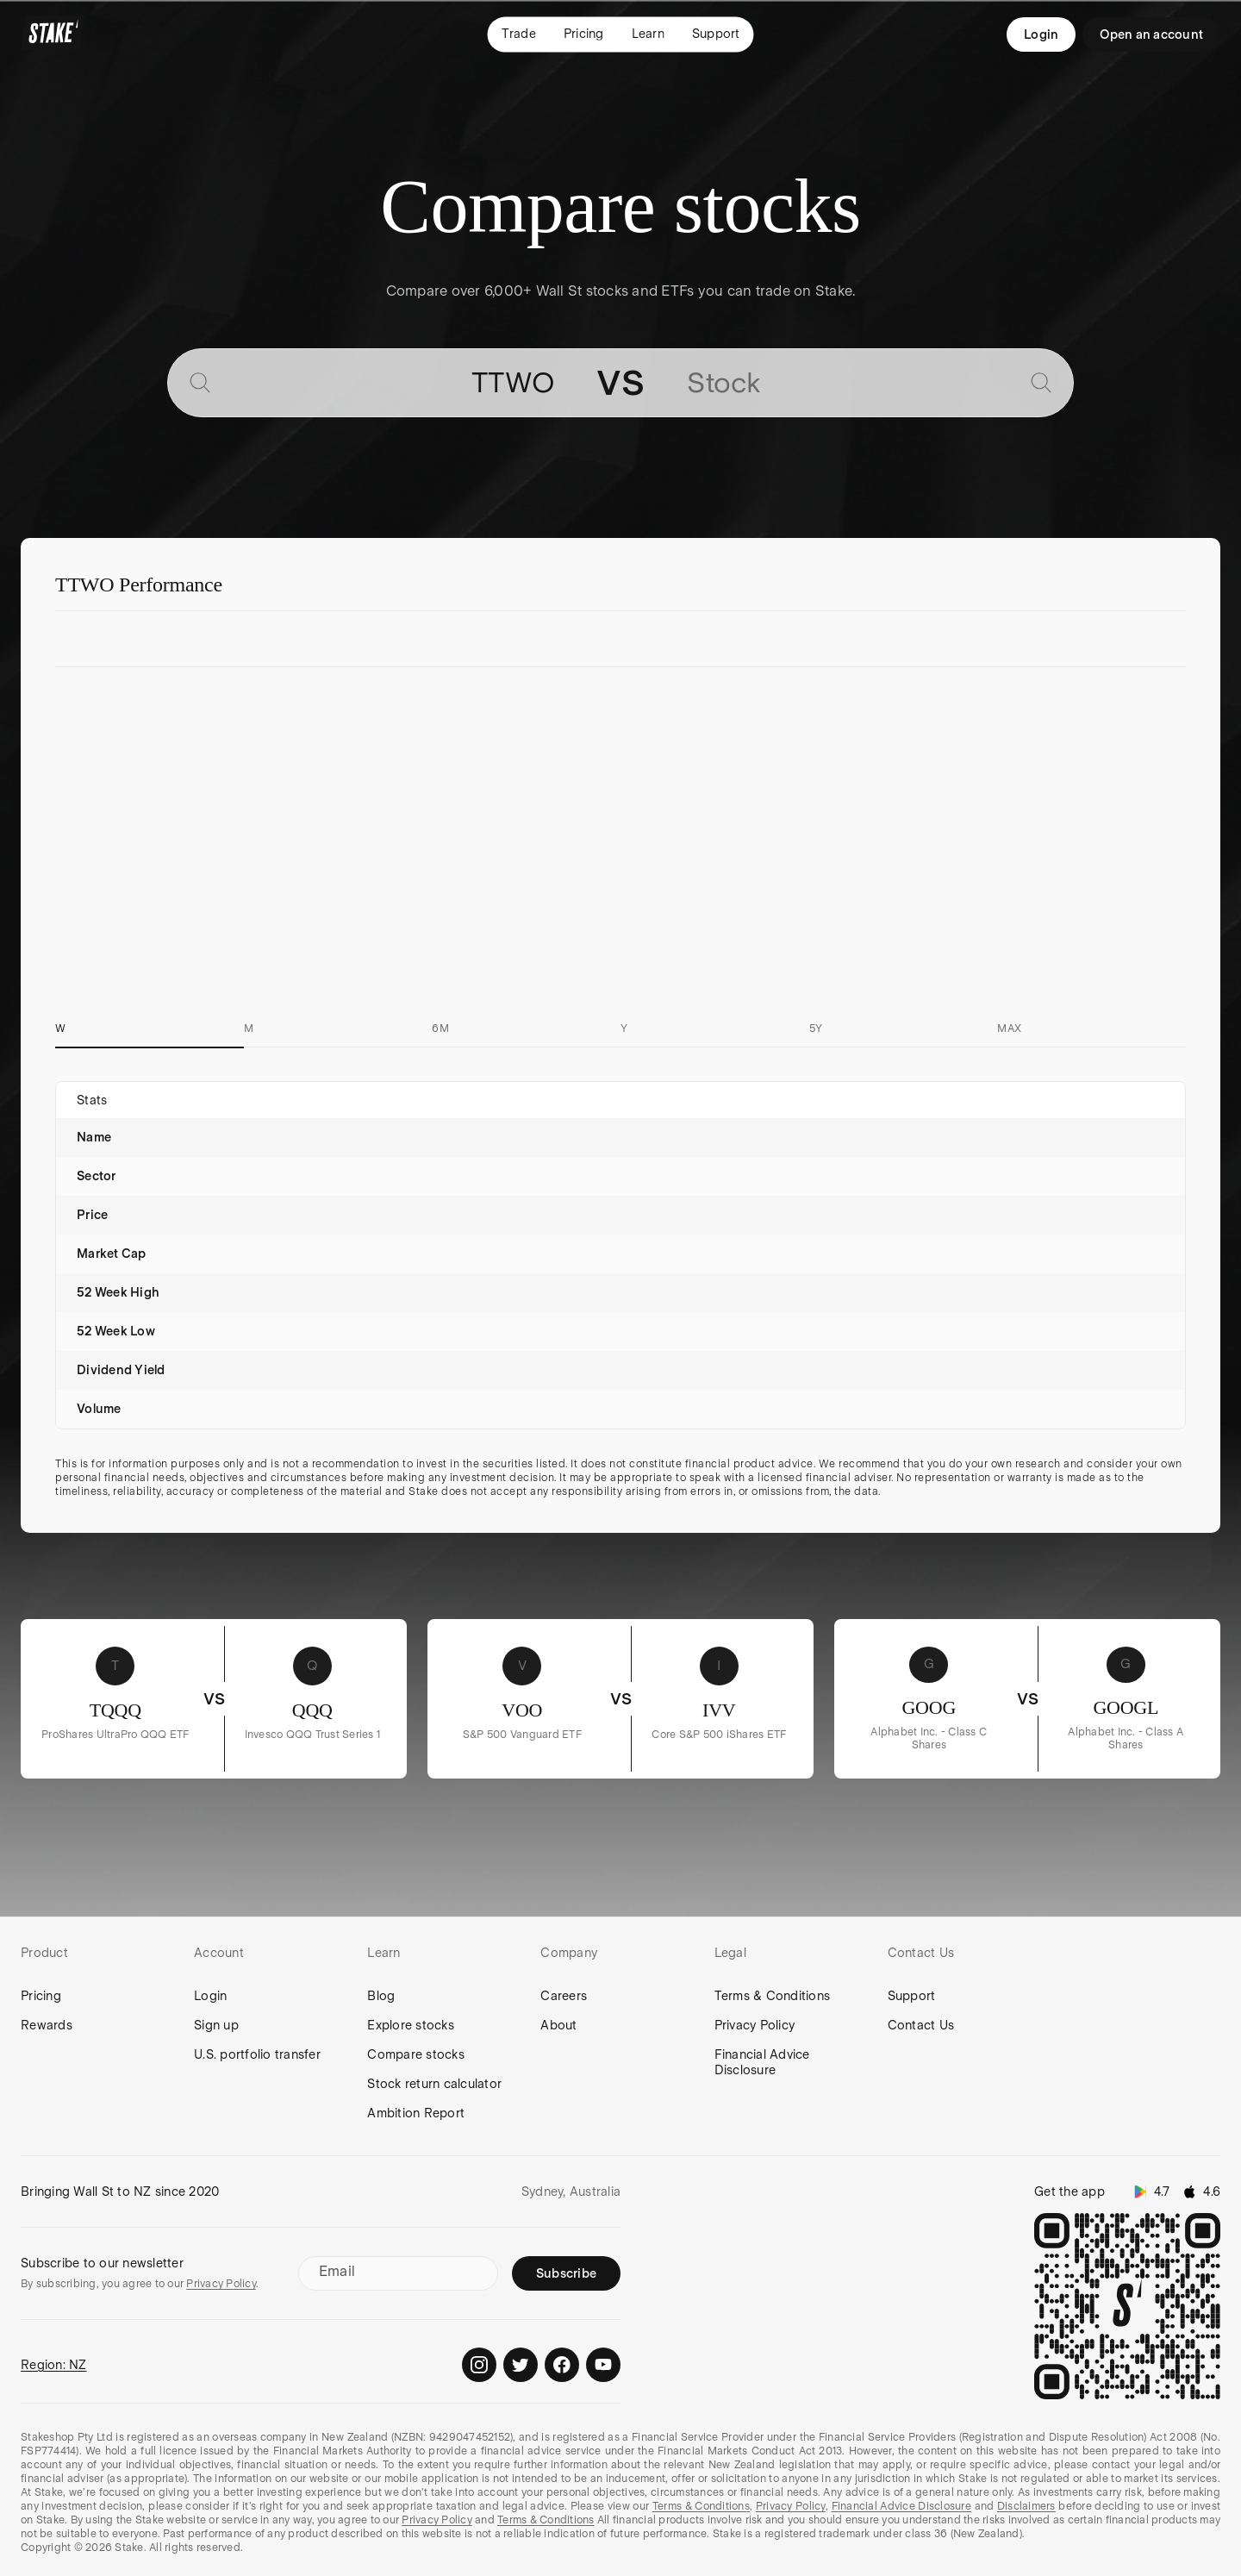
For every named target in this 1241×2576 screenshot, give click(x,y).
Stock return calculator (434, 2084)
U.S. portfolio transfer (257, 2054)
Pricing (41, 1996)
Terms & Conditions (772, 1996)
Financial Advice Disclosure (762, 2062)
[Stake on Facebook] (562, 2365)
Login (1041, 34)
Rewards (46, 2025)
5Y (816, 1028)
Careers (563, 1996)
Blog (381, 1996)
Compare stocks (416, 2054)
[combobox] (389, 382)
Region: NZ (54, 2365)
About (558, 2025)
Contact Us (921, 2025)
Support (912, 1996)
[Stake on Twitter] (520, 2365)
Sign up (216, 2025)
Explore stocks (410, 2025)
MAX (1009, 1028)
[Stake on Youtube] (603, 2365)
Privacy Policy (754, 2025)
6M (440, 1028)
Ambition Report (416, 2113)
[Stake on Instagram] (479, 2365)
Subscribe (566, 2273)
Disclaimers (1026, 2506)
